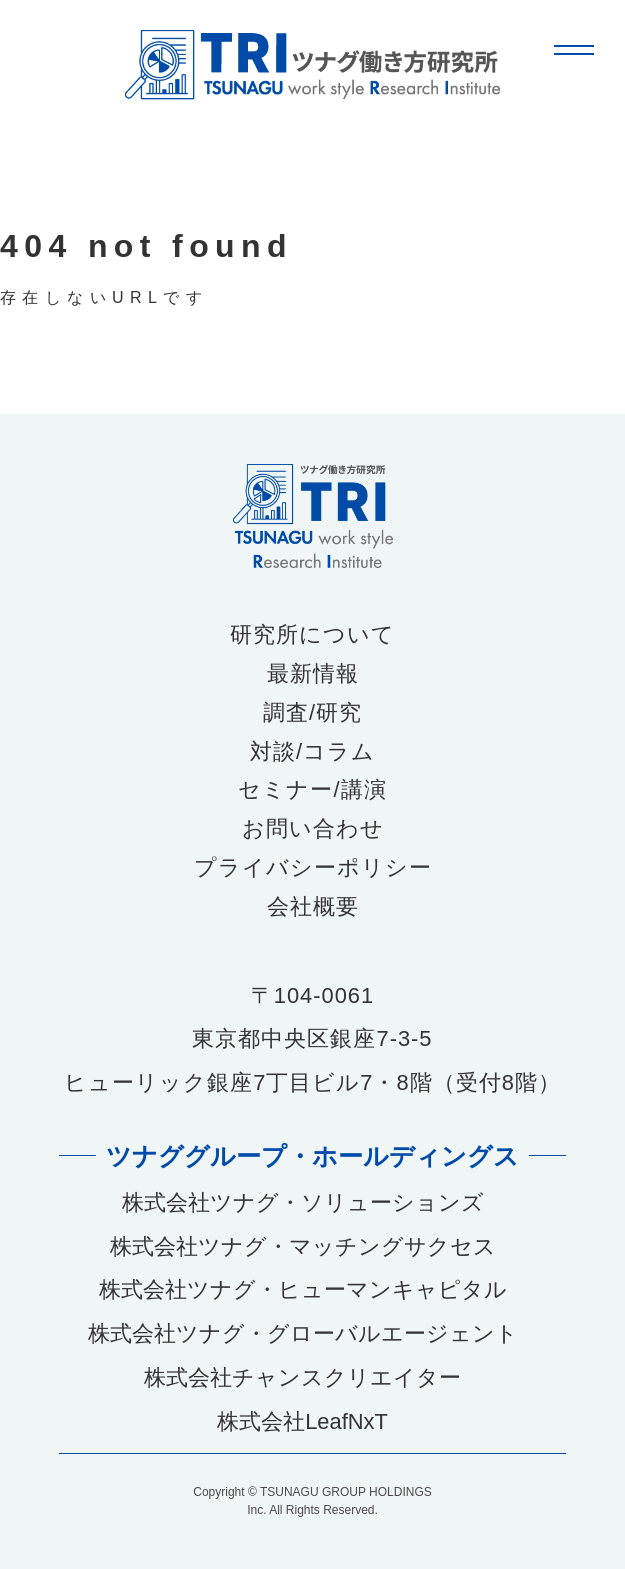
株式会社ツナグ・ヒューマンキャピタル (303, 1289)
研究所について (312, 635)
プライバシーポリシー (313, 868)
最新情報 (313, 674)
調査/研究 (312, 713)
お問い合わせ (313, 829)
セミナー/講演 (312, 790)
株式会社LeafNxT (302, 1421)
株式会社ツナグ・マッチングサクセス (303, 1246)
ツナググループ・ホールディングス (312, 1155)
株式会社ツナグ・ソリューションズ (303, 1202)
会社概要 (313, 907)
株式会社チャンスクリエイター (302, 1377)
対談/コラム (312, 752)
